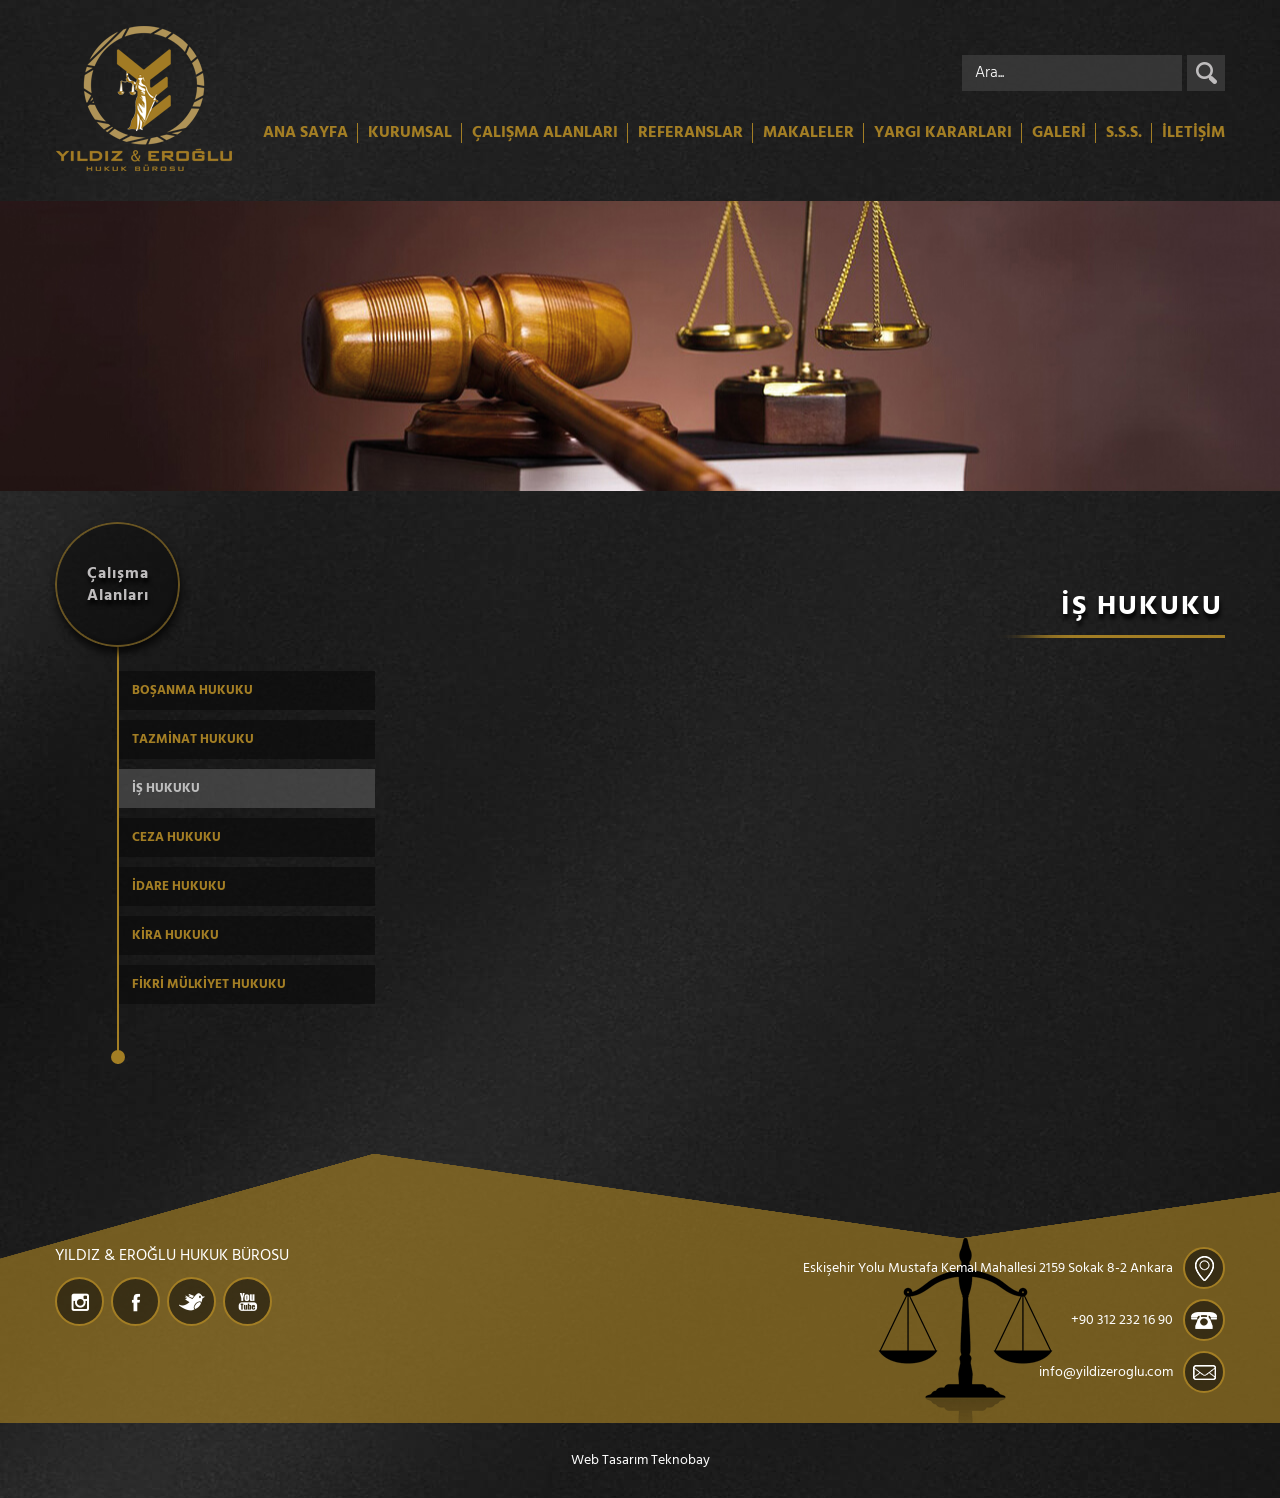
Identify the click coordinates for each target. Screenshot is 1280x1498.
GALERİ (1059, 133)
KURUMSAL (410, 133)
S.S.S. (1124, 133)
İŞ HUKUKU (166, 788)
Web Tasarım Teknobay (640, 1460)
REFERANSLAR (690, 133)
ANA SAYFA (305, 133)
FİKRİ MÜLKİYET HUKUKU (209, 984)
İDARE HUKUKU (179, 886)
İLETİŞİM (1193, 133)
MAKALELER (808, 133)
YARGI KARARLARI (943, 133)
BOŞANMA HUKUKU (192, 690)
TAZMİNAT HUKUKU (193, 739)
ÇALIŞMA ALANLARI (545, 133)
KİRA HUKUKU (175, 935)
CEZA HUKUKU (176, 837)
